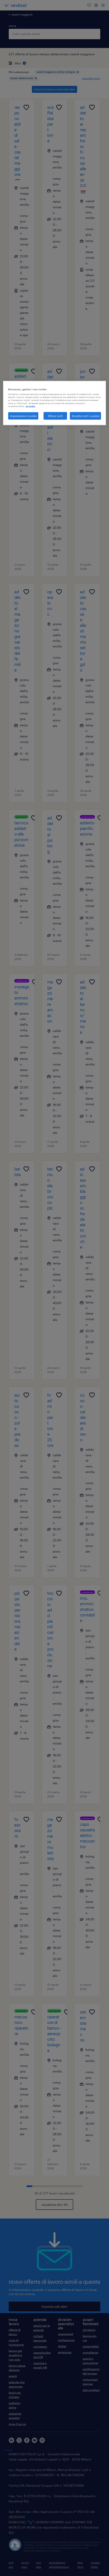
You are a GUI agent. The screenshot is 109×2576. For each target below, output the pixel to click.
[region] (54, 403)
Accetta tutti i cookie (85, 415)
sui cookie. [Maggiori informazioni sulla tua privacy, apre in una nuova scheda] (30, 406)
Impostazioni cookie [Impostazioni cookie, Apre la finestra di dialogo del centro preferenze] (23, 415)
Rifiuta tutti (55, 415)
